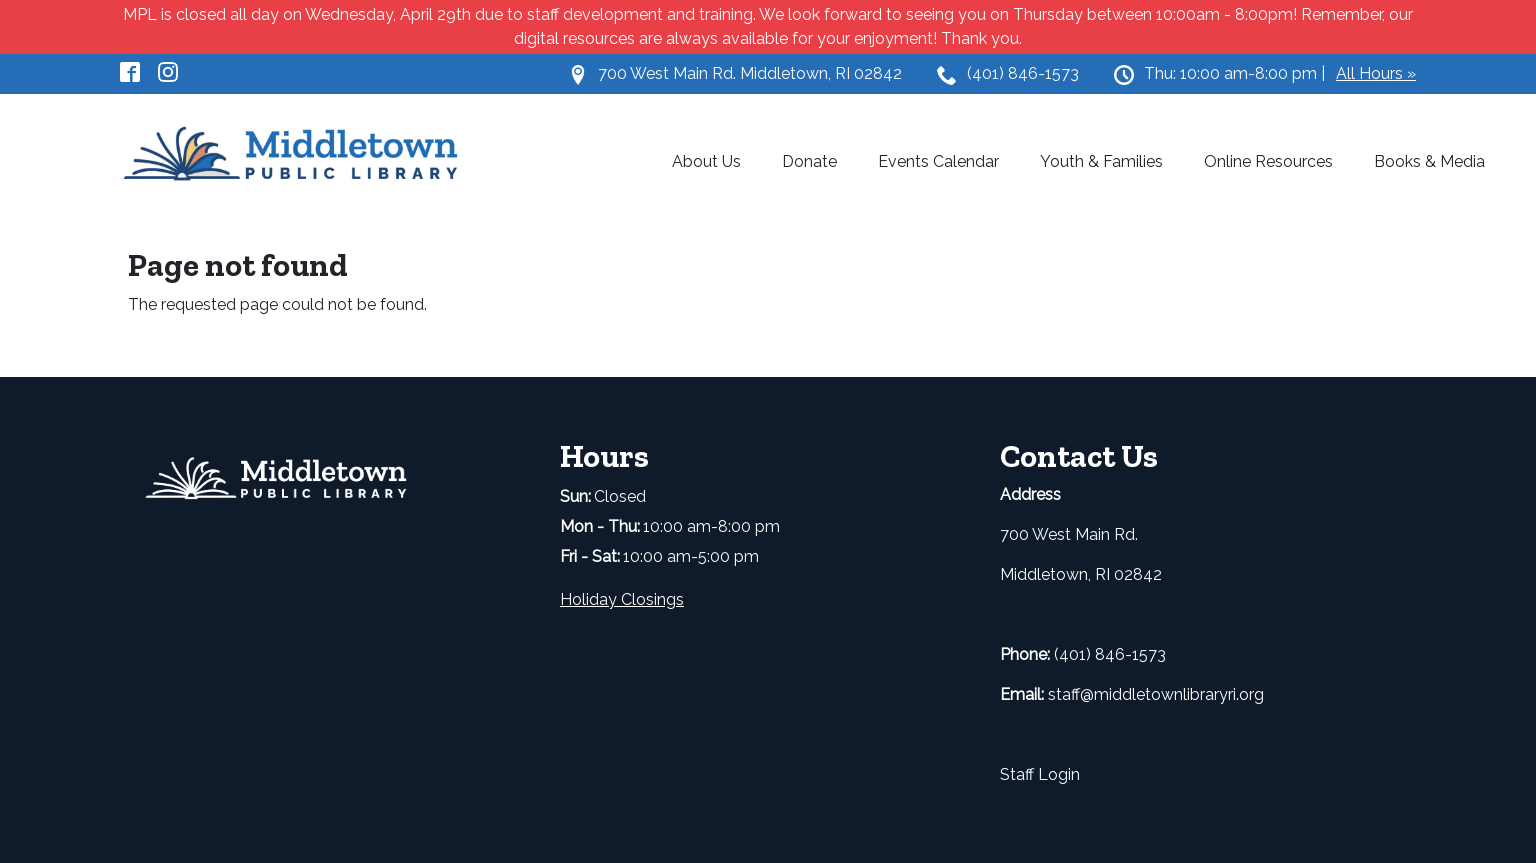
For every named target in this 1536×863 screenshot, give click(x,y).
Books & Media (1429, 161)
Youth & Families (1101, 161)
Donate (809, 161)
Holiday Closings (622, 599)
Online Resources (1268, 161)
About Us (706, 161)
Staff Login (1040, 774)
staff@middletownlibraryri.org (1156, 694)
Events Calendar (938, 161)
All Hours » (1376, 73)
